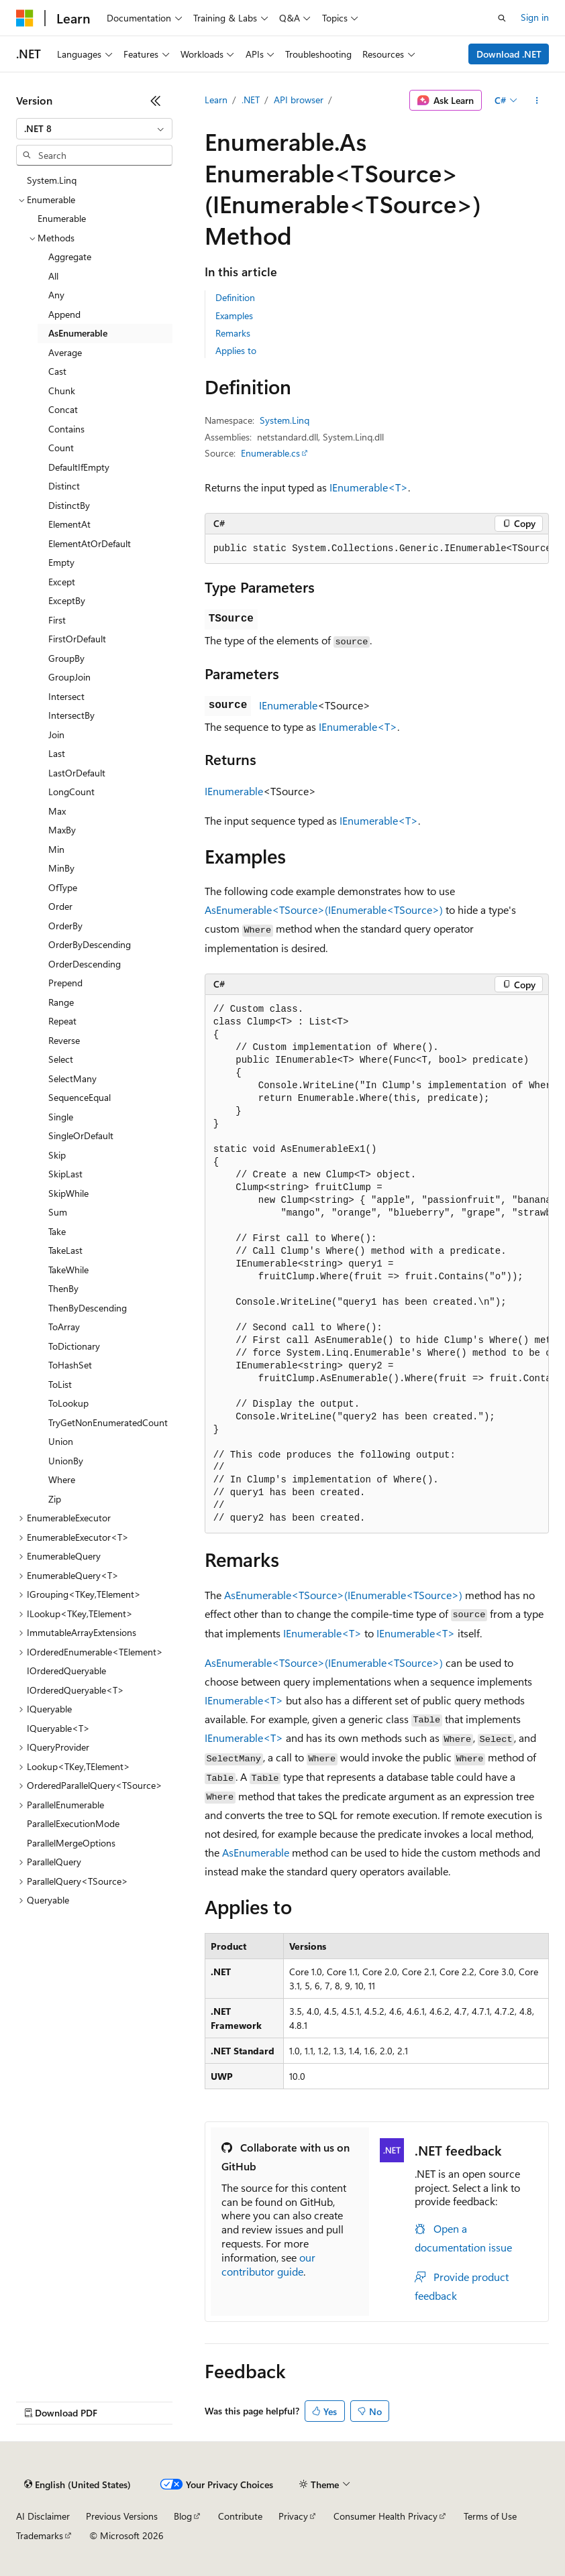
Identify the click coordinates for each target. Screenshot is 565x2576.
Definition (235, 297)
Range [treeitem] (61, 1002)
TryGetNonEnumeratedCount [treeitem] (108, 1422)
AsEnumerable (255, 1852)
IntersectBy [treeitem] (71, 715)
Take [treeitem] (57, 1231)
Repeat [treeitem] (62, 1020)
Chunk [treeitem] (61, 390)
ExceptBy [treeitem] (66, 600)
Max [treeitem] (57, 811)
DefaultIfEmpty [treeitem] (78, 467)
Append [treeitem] (64, 314)
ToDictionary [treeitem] (74, 1346)
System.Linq (284, 420)
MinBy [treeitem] (61, 868)
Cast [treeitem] (57, 371)
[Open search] (502, 18)
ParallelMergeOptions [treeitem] (71, 1842)
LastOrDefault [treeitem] (76, 772)
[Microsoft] (25, 18)
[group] (377, 549)
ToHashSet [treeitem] (70, 1364)
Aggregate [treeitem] (69, 256)
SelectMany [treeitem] (72, 1078)
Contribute (240, 2516)
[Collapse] (155, 101)
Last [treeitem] (56, 753)
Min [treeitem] (56, 849)
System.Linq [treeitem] (51, 180)
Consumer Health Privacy (385, 2516)
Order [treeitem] (60, 906)
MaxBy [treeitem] (62, 829)
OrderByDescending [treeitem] (89, 944)
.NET (251, 99)
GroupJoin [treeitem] (69, 676)
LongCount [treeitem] (71, 791)
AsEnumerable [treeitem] (77, 333)
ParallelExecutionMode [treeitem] (73, 1823)
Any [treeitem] (56, 294)
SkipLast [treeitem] (65, 1173)
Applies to (235, 350)
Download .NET (509, 54)
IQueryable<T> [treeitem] (58, 1728)
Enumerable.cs (270, 453)
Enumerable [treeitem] (62, 218)
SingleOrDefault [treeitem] (80, 1135)
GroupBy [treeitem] (66, 658)
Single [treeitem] (60, 1116)
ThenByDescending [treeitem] (87, 1307)
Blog (183, 2516)
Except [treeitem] (61, 581)
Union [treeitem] (60, 1441)
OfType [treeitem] (62, 887)
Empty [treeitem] (61, 562)
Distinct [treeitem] (64, 485)
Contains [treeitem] (66, 428)
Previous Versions (122, 2516)
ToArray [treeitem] (64, 1326)
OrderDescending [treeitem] (84, 963)
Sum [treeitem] (57, 1212)
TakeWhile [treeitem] (68, 1269)
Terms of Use (490, 2516)
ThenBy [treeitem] (63, 1288)
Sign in (535, 17)
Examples (234, 315)
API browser (298, 99)
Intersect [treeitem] (66, 696)
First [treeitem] (57, 619)
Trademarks (39, 2535)
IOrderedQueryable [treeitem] (66, 1670)
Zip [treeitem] (54, 1498)
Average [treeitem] (65, 352)
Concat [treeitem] (63, 409)
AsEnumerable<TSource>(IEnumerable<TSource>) (324, 909)
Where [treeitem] (61, 1479)
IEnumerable (288, 705)
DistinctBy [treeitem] (69, 505)
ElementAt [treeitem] (69, 524)
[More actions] (537, 100)
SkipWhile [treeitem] (68, 1193)
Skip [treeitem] (57, 1155)
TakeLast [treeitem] (65, 1250)
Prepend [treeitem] (65, 982)
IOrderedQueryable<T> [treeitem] (75, 1690)
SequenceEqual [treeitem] (79, 1097)
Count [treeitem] (61, 447)
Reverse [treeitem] (64, 1040)
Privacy (293, 2516)
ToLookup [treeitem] (68, 1403)
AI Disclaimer (43, 2516)
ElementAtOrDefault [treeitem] (89, 543)
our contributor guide (268, 2264)
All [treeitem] (53, 276)
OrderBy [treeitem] (65, 925)
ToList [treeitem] (60, 1384)
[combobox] (94, 128)
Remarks (232, 333)
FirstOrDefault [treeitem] (77, 638)
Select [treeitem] (60, 1059)
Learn (216, 99)
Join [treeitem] (56, 734)
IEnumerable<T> (368, 487)
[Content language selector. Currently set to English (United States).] (77, 2485)
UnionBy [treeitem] (65, 1460)
